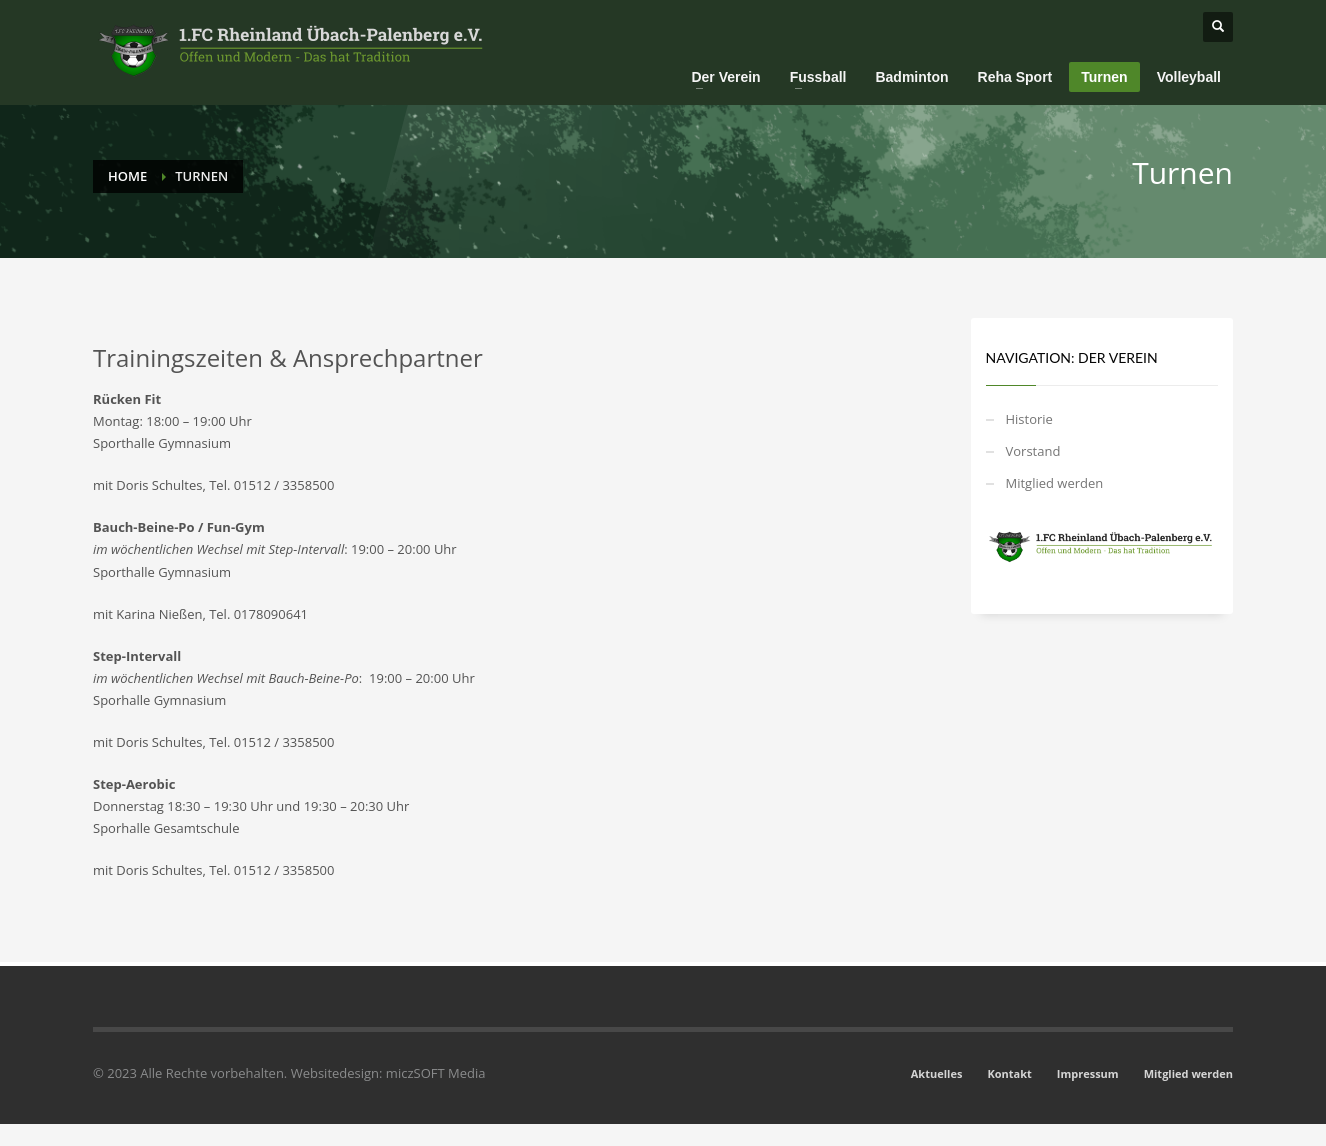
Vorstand (1033, 451)
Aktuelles (937, 1073)
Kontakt (1009, 1073)
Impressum (1088, 1073)
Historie (1029, 419)
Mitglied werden (1055, 483)
